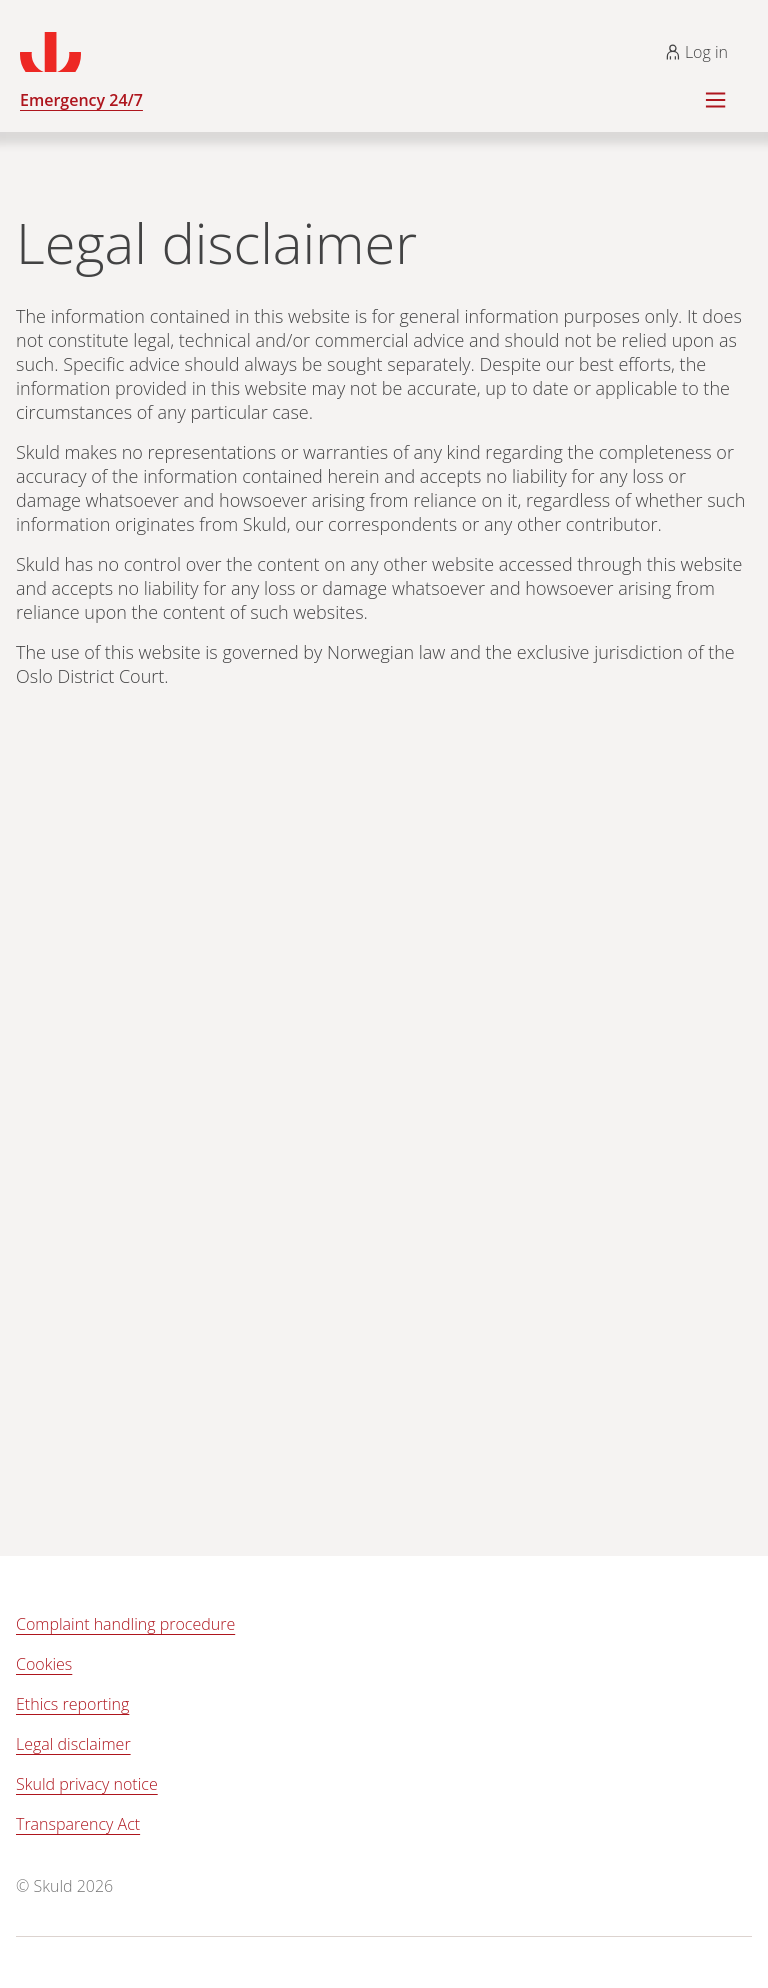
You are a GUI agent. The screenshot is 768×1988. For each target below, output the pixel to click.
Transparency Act (78, 1824)
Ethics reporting (72, 1704)
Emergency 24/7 (81, 100)
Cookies (44, 1664)
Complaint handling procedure (125, 1624)
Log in (696, 52)
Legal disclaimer (73, 1744)
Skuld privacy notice (87, 1784)
